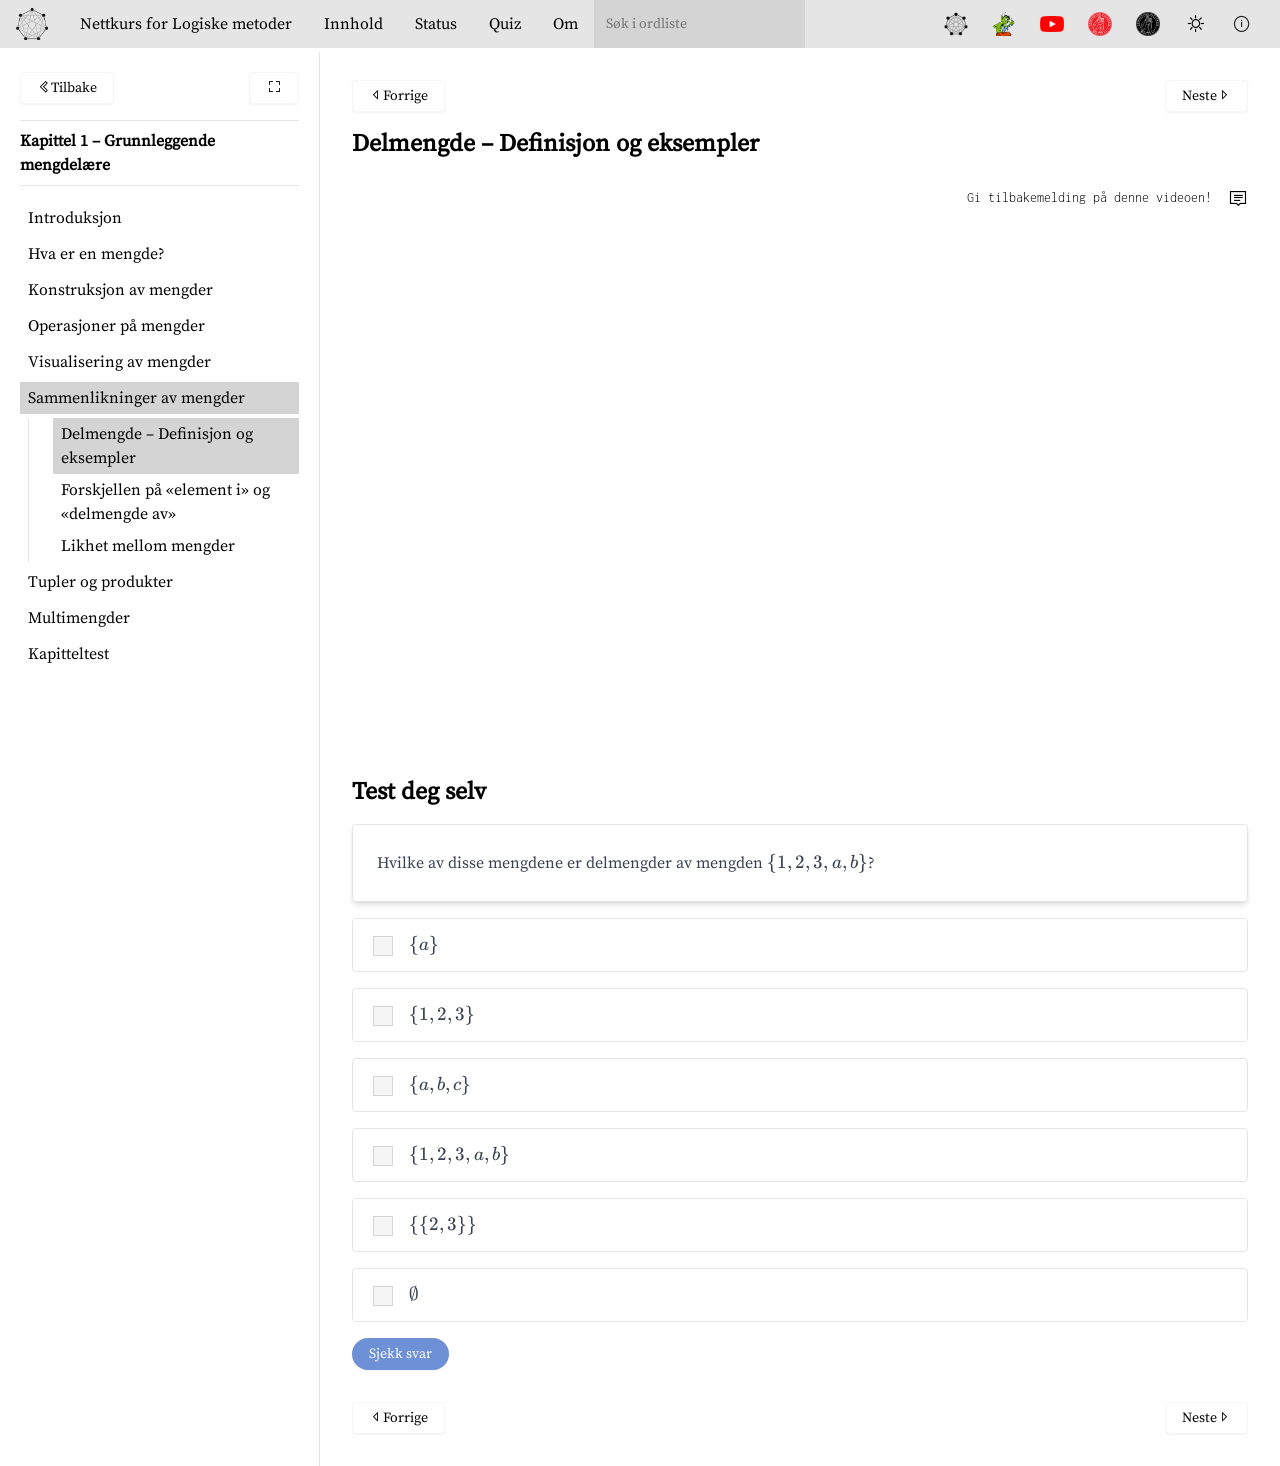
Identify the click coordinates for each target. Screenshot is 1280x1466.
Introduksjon (75, 218)
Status (436, 24)
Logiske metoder (186, 24)
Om (565, 24)
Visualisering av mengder (119, 362)
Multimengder (79, 618)
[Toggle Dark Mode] (1196, 24)
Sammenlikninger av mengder (136, 398)
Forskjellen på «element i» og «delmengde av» (165, 502)
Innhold (353, 24)
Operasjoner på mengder (116, 326)
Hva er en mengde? (96, 254)
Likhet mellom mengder (148, 546)
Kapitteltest (68, 654)
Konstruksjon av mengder (120, 290)
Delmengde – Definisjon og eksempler (157, 446)
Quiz (505, 24)
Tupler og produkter (100, 582)
